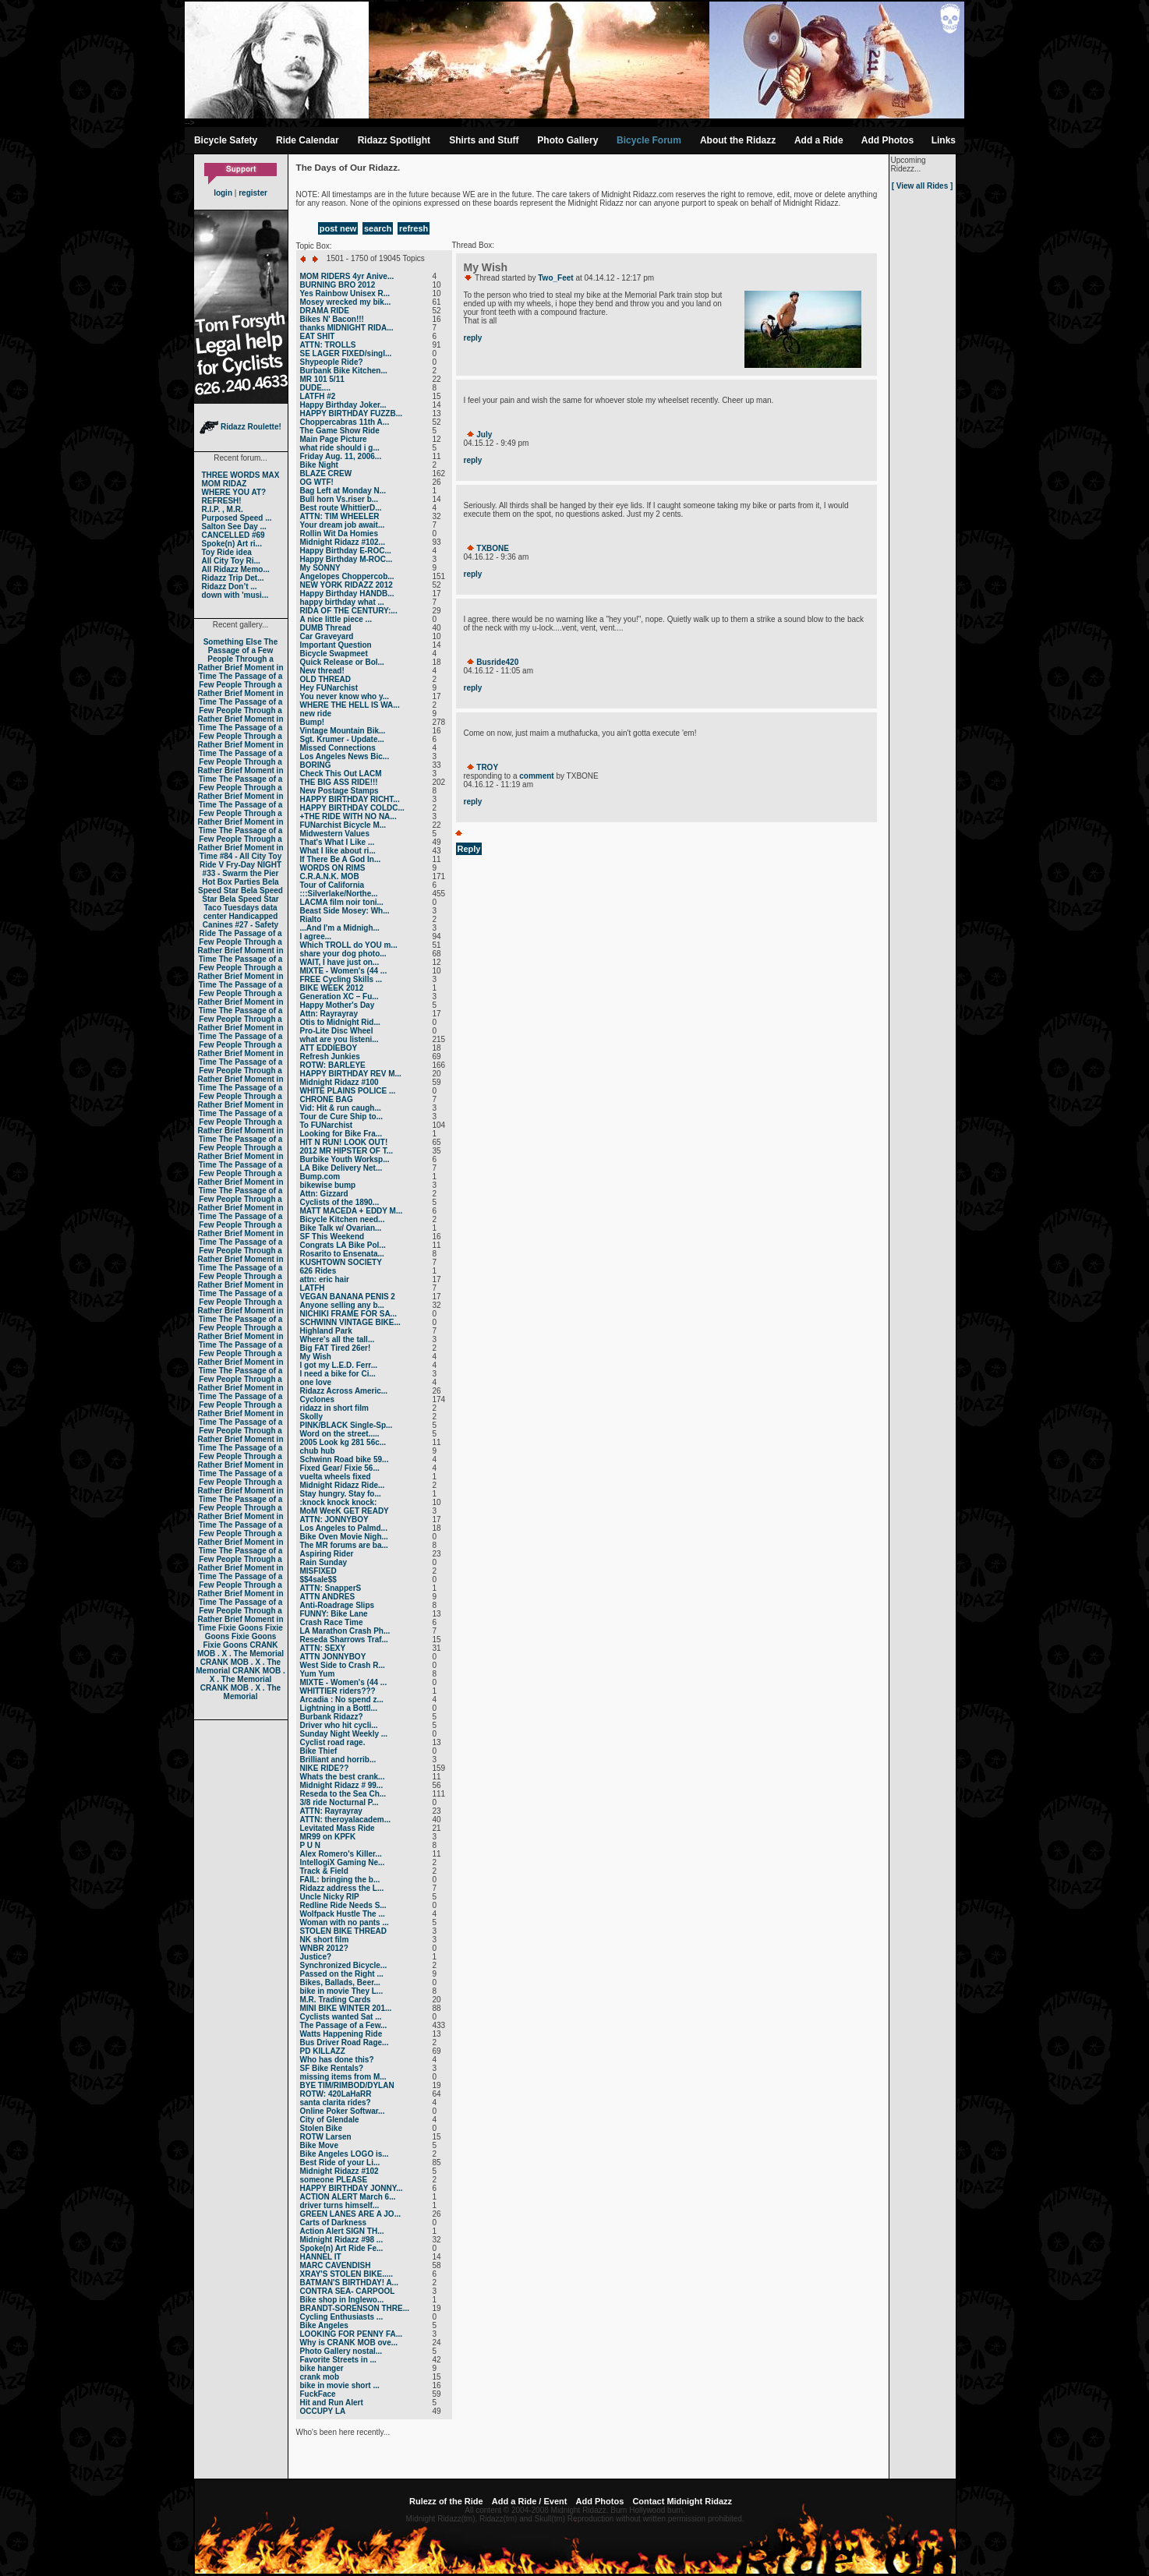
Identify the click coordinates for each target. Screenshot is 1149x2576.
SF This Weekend (332, 1236)
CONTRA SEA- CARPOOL (347, 2291)
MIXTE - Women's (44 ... (343, 970)
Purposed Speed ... (237, 518)
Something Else (232, 642)
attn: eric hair (324, 1279)
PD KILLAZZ (322, 2051)
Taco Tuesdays (231, 907)
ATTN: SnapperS (331, 1588)
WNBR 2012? (324, 1948)
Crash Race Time (331, 1622)
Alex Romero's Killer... (341, 1854)
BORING (315, 765)
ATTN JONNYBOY (333, 1656)
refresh (413, 228)
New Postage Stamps (339, 790)
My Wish (315, 1356)
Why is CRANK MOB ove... (349, 2342)
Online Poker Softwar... (342, 2111)
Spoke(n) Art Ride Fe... (342, 2248)
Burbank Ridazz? (331, 1716)
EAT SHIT (317, 336)
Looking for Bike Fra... (341, 1133)
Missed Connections (338, 748)
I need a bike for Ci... (338, 1373)
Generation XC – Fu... (339, 996)
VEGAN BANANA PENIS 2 (347, 1296)
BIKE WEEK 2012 (332, 988)
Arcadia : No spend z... (342, 1699)
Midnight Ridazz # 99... (342, 1785)
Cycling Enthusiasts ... (342, 2317)
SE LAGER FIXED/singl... (346, 353)
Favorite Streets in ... (338, 2359)
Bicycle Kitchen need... (342, 1219)
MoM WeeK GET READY (344, 1511)
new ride (316, 713)
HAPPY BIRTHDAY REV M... (350, 1073)
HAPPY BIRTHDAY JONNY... (351, 2188)
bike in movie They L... (342, 1991)
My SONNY (320, 568)
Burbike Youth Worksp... (345, 1159)
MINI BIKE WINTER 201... (346, 2008)
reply (473, 338)
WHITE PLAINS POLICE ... (348, 1091)
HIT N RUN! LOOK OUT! (344, 1142)
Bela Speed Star (238, 886)
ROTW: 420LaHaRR (336, 2094)
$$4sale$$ (318, 1579)
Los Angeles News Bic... (345, 756)
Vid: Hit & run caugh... (340, 1108)
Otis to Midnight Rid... (340, 1022)
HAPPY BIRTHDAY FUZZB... (351, 413)
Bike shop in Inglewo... (342, 2299)
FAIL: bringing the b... (340, 1879)
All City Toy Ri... (231, 561)
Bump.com (320, 1176)
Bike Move (319, 2145)
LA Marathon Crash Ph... (345, 1631)
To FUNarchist (326, 1125)
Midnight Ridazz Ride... (342, 1485)
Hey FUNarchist (329, 688)
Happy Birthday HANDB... (347, 593)
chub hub (317, 1451)
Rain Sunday (324, 1562)
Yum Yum (317, 1674)
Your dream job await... (342, 525)
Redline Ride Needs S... (343, 1905)
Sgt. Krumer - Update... (342, 739)
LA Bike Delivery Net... (341, 1168)
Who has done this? (337, 2059)
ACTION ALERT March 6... (348, 2197)
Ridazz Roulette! (240, 426)
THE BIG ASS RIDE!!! (339, 782)
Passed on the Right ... (342, 1974)
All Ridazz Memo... (236, 569)
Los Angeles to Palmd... (343, 1528)
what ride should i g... (340, 447)
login (223, 193)
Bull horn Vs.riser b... (339, 499)
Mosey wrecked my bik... (345, 302)
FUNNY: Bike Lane (334, 1614)
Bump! (312, 722)
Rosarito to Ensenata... (342, 1253)
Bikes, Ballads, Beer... (340, 1982)
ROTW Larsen (326, 2137)
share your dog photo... (343, 953)
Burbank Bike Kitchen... (343, 370)
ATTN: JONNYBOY (334, 1519)
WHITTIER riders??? (338, 1691)
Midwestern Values (334, 833)
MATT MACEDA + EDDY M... (351, 1211)
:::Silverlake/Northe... (339, 893)
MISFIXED (318, 1571)
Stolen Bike (321, 2128)
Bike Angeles (324, 2325)
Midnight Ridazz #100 (339, 1082)
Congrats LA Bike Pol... (343, 1245)
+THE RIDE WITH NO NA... (348, 816)
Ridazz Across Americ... (344, 1391)
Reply (469, 848)
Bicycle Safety (225, 140)
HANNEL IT (320, 2257)
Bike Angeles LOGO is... (344, 2154)
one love (316, 1382)
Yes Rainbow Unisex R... (345, 293)
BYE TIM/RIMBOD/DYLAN (347, 2085)
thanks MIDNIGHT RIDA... (347, 327)
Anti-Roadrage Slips (337, 1605)
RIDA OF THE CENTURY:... (349, 610)
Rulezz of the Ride (446, 2501)
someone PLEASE (334, 2179)
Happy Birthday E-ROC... (345, 550)
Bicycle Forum (649, 140)
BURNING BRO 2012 (338, 285)
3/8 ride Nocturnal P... (339, 1802)
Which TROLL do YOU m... (349, 945)
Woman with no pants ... (344, 1922)
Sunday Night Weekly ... (344, 1734)
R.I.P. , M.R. (222, 509)
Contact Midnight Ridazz (682, 2501)
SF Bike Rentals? (332, 2068)
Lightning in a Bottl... (338, 1708)
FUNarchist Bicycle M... (343, 825)
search (377, 228)
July (484, 434)
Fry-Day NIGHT (253, 864)
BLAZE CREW (326, 473)
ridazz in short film (334, 1408)
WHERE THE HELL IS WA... (350, 705)
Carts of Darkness (333, 2222)
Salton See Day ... (234, 526)
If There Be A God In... (340, 859)
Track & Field (324, 1871)
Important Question (336, 645)
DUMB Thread (326, 628)
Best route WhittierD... (341, 508)
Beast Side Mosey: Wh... (345, 910)
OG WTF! (317, 482)
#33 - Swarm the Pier (241, 873)
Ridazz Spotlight (394, 140)
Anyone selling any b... (342, 1305)
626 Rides (318, 1271)
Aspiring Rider (327, 1553)
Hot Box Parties (231, 882)
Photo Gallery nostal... (341, 2351)
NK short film (324, 1939)
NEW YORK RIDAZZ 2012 (346, 585)
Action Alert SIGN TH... (342, 2231)
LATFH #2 (318, 396)
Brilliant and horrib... (338, 1759)
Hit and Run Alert (331, 2402)
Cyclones (317, 1399)
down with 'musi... (235, 595)
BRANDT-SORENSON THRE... (355, 2308)
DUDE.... (315, 387)
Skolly (311, 1416)
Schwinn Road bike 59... (344, 1459)
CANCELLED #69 (233, 535)
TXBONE (492, 548)
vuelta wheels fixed (335, 1476)
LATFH (312, 1288)
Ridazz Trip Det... (233, 578)
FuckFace (318, 2394)
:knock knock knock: (338, 1502)
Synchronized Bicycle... (343, 1965)
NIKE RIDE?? (324, 1768)
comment (536, 776)
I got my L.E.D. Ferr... (338, 1365)
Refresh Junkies (330, 1056)
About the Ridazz (738, 140)
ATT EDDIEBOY (329, 1048)
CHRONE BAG (326, 1099)
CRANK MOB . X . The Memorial (240, 1649)
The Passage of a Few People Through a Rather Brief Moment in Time (240, 659)
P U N (310, 1845)
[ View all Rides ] (922, 186)
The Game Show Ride (340, 430)
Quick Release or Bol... (342, 662)
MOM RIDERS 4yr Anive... (347, 276)
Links (944, 140)
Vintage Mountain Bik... (343, 730)
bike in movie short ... (340, 2385)
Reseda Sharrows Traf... (344, 1639)
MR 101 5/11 (322, 379)
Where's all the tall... (337, 1339)
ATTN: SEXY (323, 1648)
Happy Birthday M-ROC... (346, 559)
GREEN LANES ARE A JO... (350, 2214)
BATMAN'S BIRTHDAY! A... (349, 2282)
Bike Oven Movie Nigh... (344, 1536)
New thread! (322, 670)
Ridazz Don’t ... (229, 586)
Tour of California (332, 885)
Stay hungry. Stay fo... (340, 1493)
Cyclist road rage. (333, 1742)
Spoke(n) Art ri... (232, 543)
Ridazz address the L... (342, 1888)
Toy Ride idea (227, 552)
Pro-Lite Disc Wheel (336, 1031)
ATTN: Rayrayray (331, 1811)
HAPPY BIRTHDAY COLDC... (352, 808)
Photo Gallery (567, 140)
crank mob (320, 2377)
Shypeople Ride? (331, 362)
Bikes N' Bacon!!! (332, 319)
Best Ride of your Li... (340, 2162)
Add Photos (887, 140)
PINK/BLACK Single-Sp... (346, 1425)
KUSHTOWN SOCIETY (341, 1262)
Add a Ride (818, 140)
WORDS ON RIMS (333, 868)
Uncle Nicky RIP (329, 1896)
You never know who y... (345, 696)
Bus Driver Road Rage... (344, 2042)
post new (338, 228)
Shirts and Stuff (483, 140)
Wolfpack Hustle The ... (342, 1914)
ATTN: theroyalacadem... (345, 1819)
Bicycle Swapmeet (334, 653)
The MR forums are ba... (344, 1545)
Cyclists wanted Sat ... (341, 2016)
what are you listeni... (339, 1039)
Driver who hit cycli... (339, 1725)
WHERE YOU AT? (234, 492)
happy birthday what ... (342, 602)
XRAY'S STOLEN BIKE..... (347, 2274)
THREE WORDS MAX (241, 475)
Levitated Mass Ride (337, 1828)
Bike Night (319, 465)
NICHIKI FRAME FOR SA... (348, 1313)
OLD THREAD (326, 679)
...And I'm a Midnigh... (340, 928)
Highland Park (326, 1331)
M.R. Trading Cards (335, 1999)
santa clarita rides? (335, 2102)
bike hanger (322, 2368)
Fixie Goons (240, 1628)
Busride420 (497, 662)
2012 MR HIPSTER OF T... (346, 1151)
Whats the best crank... (342, 1776)
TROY (487, 767)
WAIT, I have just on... (340, 962)
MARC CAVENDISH (335, 2265)
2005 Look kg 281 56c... (343, 1442)
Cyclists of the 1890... (340, 1202)
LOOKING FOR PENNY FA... (351, 2334)
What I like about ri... (338, 850)
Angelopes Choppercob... (347, 576)
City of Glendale (329, 2119)
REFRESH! (222, 500)
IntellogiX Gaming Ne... (342, 1862)
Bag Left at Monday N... (343, 490)
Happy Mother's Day (337, 1005)
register (253, 193)
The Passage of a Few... (343, 2025)
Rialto (311, 919)
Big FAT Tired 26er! (335, 1348)
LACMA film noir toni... (342, 902)
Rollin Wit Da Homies (339, 533)
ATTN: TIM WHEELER (340, 516)
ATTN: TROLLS (328, 345)
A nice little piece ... (336, 619)
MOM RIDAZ (224, 483)
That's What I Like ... (337, 842)
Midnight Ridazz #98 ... (342, 2239)
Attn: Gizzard (324, 1193)
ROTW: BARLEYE (333, 1065)
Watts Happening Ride (341, 2034)
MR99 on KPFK (328, 1836)
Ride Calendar (307, 140)
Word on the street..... (340, 1433)
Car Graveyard (327, 636)
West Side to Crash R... (342, 1665)
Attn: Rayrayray (329, 1013)
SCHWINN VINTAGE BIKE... (350, 1322)
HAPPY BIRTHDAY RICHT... (350, 799)
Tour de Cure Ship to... (341, 1116)
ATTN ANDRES (327, 1596)
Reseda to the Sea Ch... (343, 1794)
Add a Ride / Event (529, 2501)
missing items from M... (343, 2076)
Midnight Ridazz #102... (342, 542)
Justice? (316, 1956)
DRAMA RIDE (325, 310)
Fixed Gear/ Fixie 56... (340, 1468)
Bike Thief (319, 1751)
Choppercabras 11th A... (345, 422)
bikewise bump (328, 1185)
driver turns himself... (340, 2205)
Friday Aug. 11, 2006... (341, 456)
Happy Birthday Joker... (343, 405)
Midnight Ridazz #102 (339, 2171)
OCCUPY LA (323, 2411)
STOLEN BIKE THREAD (343, 1931)
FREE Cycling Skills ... (341, 979)
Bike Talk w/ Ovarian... (341, 1228)
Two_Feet (555, 278)
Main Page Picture (333, 439)
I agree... (316, 936)
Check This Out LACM (341, 773)
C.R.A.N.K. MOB (329, 876)
